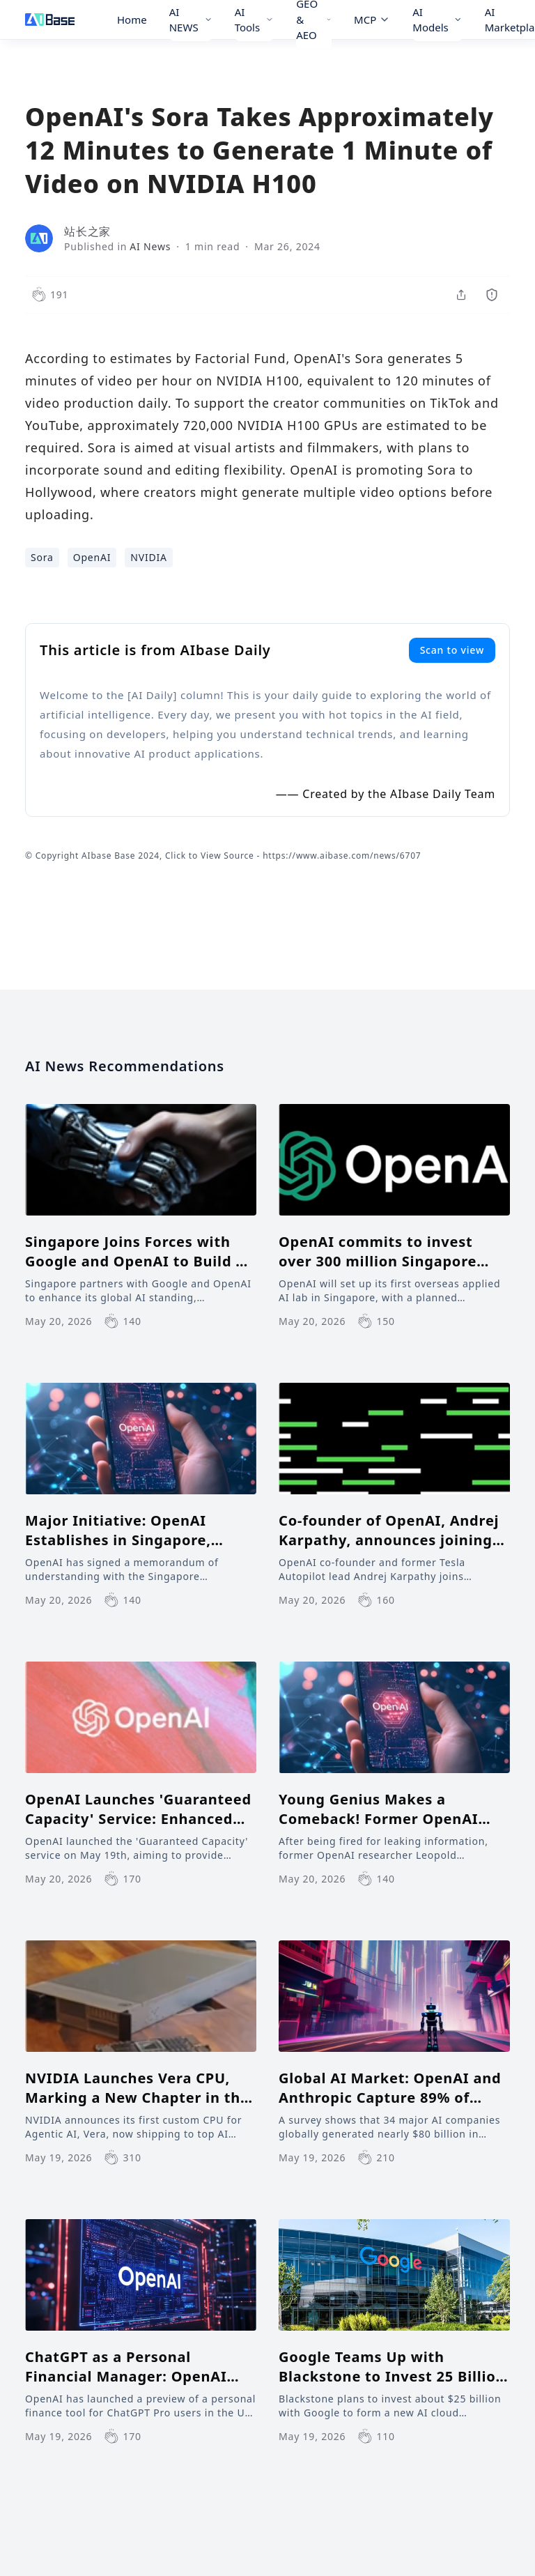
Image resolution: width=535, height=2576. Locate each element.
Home (132, 19)
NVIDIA (148, 557)
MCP (372, 19)
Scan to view (452, 650)
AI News (150, 246)
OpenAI (92, 557)
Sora (42, 557)
